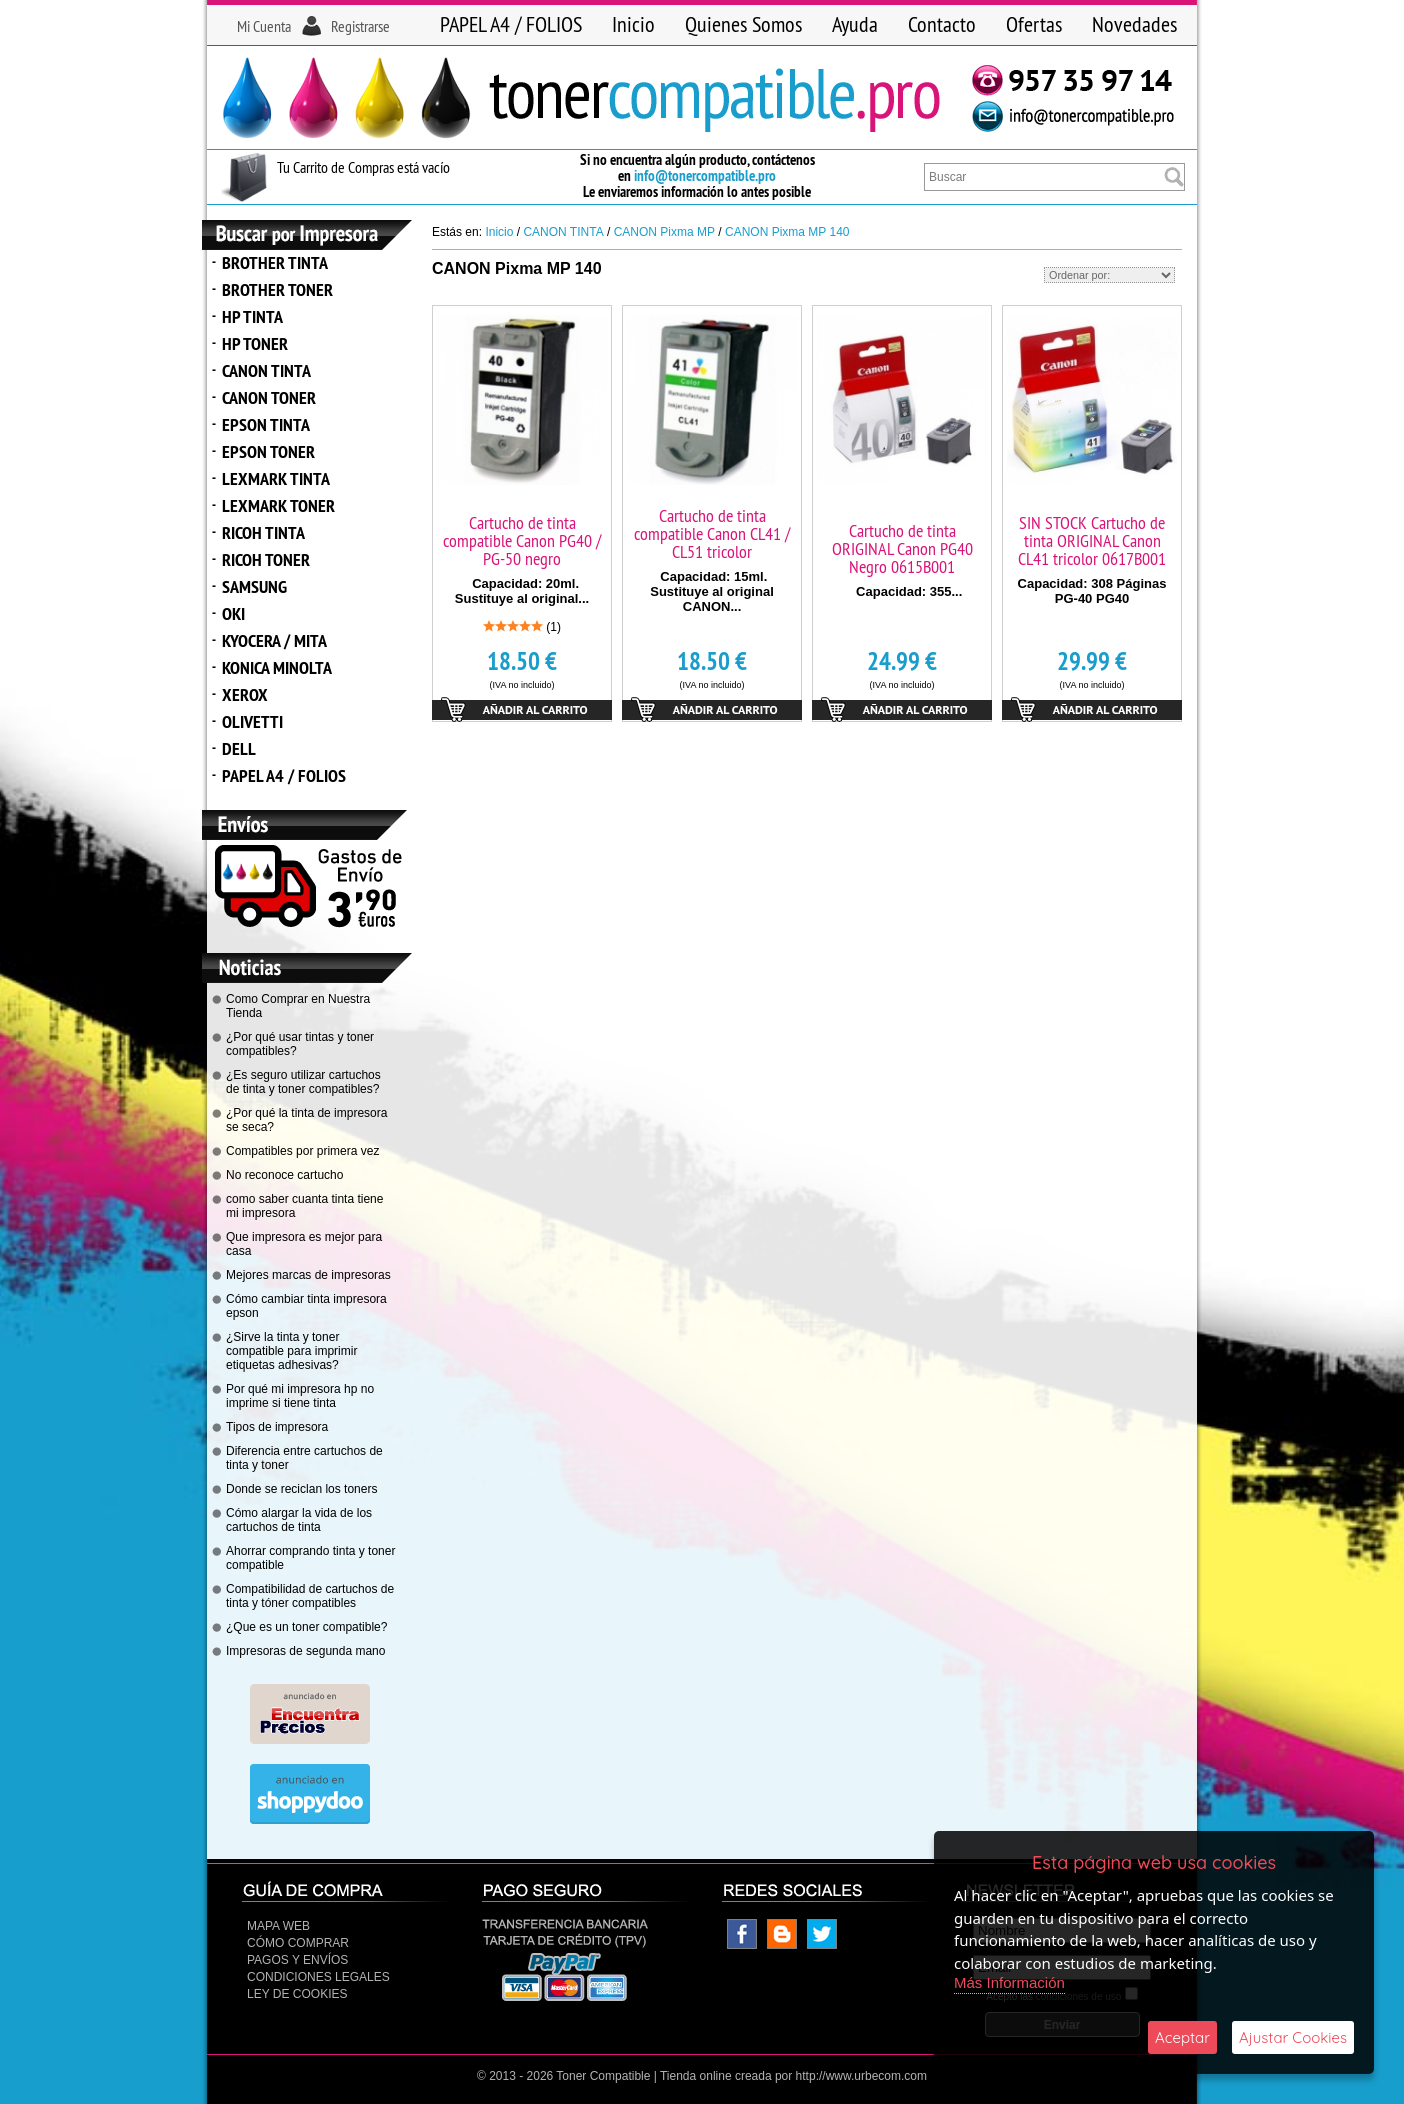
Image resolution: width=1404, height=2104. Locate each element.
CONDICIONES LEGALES (318, 1977)
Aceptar (1182, 2037)
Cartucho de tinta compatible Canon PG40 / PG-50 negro (522, 540)
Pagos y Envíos (297, 1960)
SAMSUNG (254, 586)
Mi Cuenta (264, 26)
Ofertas (1034, 24)
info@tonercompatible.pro (705, 175)
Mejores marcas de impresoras (308, 1275)
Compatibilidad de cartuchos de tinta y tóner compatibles (310, 1596)
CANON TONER (269, 397)
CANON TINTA (266, 370)
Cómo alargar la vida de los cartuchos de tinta (299, 1520)
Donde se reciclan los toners (301, 1489)
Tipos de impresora (277, 1427)
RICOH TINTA (263, 532)
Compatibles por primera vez (302, 1151)
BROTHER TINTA (275, 262)
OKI (233, 613)
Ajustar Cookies (1293, 2037)
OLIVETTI (252, 721)
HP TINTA (252, 316)
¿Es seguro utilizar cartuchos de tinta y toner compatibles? (303, 1082)
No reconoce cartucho (284, 1175)
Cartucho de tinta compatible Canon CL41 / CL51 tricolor (712, 533)
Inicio (633, 24)
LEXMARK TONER (278, 505)
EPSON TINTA (266, 424)
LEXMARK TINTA (276, 478)
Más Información (1009, 1982)
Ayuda (855, 24)
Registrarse (360, 26)
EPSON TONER (268, 451)
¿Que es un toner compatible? (306, 1627)
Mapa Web (278, 1926)
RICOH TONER (266, 559)
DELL (239, 748)
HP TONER (255, 343)
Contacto (942, 24)
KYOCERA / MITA (274, 640)
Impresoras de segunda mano (305, 1651)
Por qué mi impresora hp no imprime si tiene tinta (300, 1396)
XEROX (245, 694)
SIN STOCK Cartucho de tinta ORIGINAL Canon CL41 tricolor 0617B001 (1092, 540)
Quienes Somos (743, 24)
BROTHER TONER (277, 289)
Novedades (1134, 24)
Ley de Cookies (297, 1994)
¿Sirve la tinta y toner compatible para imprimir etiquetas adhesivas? (291, 1351)
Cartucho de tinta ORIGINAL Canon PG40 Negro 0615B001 (902, 548)
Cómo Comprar (298, 1943)
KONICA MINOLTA (277, 667)
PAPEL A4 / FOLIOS (511, 24)
